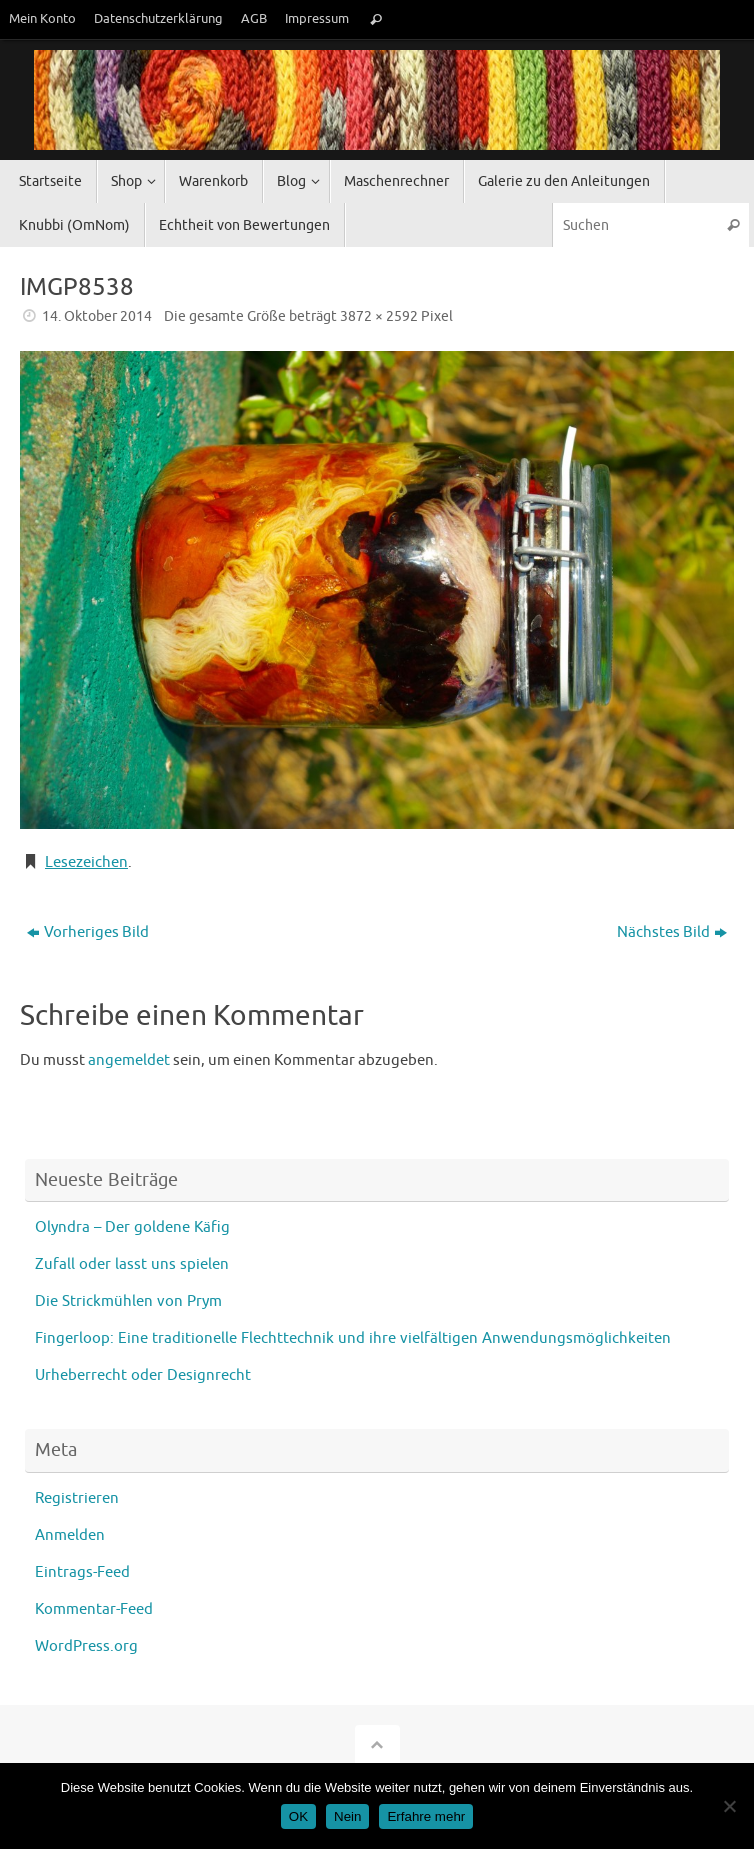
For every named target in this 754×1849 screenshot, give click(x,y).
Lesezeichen (86, 862)
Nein (347, 1816)
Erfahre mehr (426, 1816)
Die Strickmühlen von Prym (128, 1301)
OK (298, 1816)
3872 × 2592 (379, 316)
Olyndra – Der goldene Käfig (132, 1227)
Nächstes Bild (672, 932)
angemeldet (129, 1060)
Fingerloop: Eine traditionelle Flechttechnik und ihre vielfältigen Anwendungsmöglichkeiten (353, 1338)
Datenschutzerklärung (158, 19)
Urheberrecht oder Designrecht (143, 1375)
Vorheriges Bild (88, 932)
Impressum (317, 19)
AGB (254, 19)
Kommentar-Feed (94, 1609)
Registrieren (77, 1498)
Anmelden (70, 1535)
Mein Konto (42, 19)
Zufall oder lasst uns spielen (132, 1264)
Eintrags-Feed (82, 1572)
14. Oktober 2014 (97, 316)
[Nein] (729, 1806)
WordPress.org (86, 1646)
